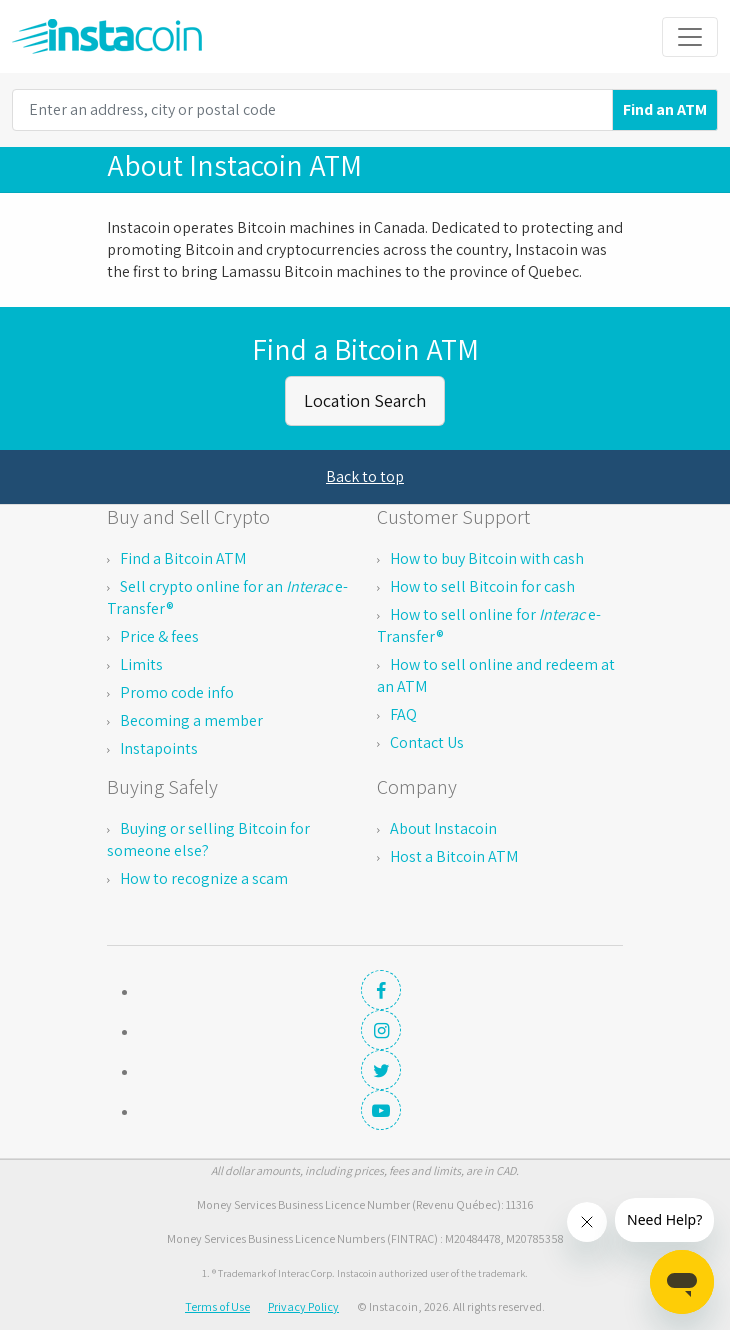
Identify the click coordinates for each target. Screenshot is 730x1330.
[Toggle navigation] (690, 37)
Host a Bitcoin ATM (454, 856)
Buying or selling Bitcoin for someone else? (208, 839)
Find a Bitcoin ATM (183, 558)
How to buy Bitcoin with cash (487, 558)
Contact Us (427, 742)
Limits (141, 664)
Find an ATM (665, 109)
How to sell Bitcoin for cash (482, 586)
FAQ (403, 714)
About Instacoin (443, 828)
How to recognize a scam (204, 878)
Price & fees (159, 636)
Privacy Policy (303, 1306)
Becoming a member (191, 720)
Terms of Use (217, 1306)
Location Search (365, 400)
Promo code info (177, 692)
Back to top (365, 476)
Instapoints (159, 748)
